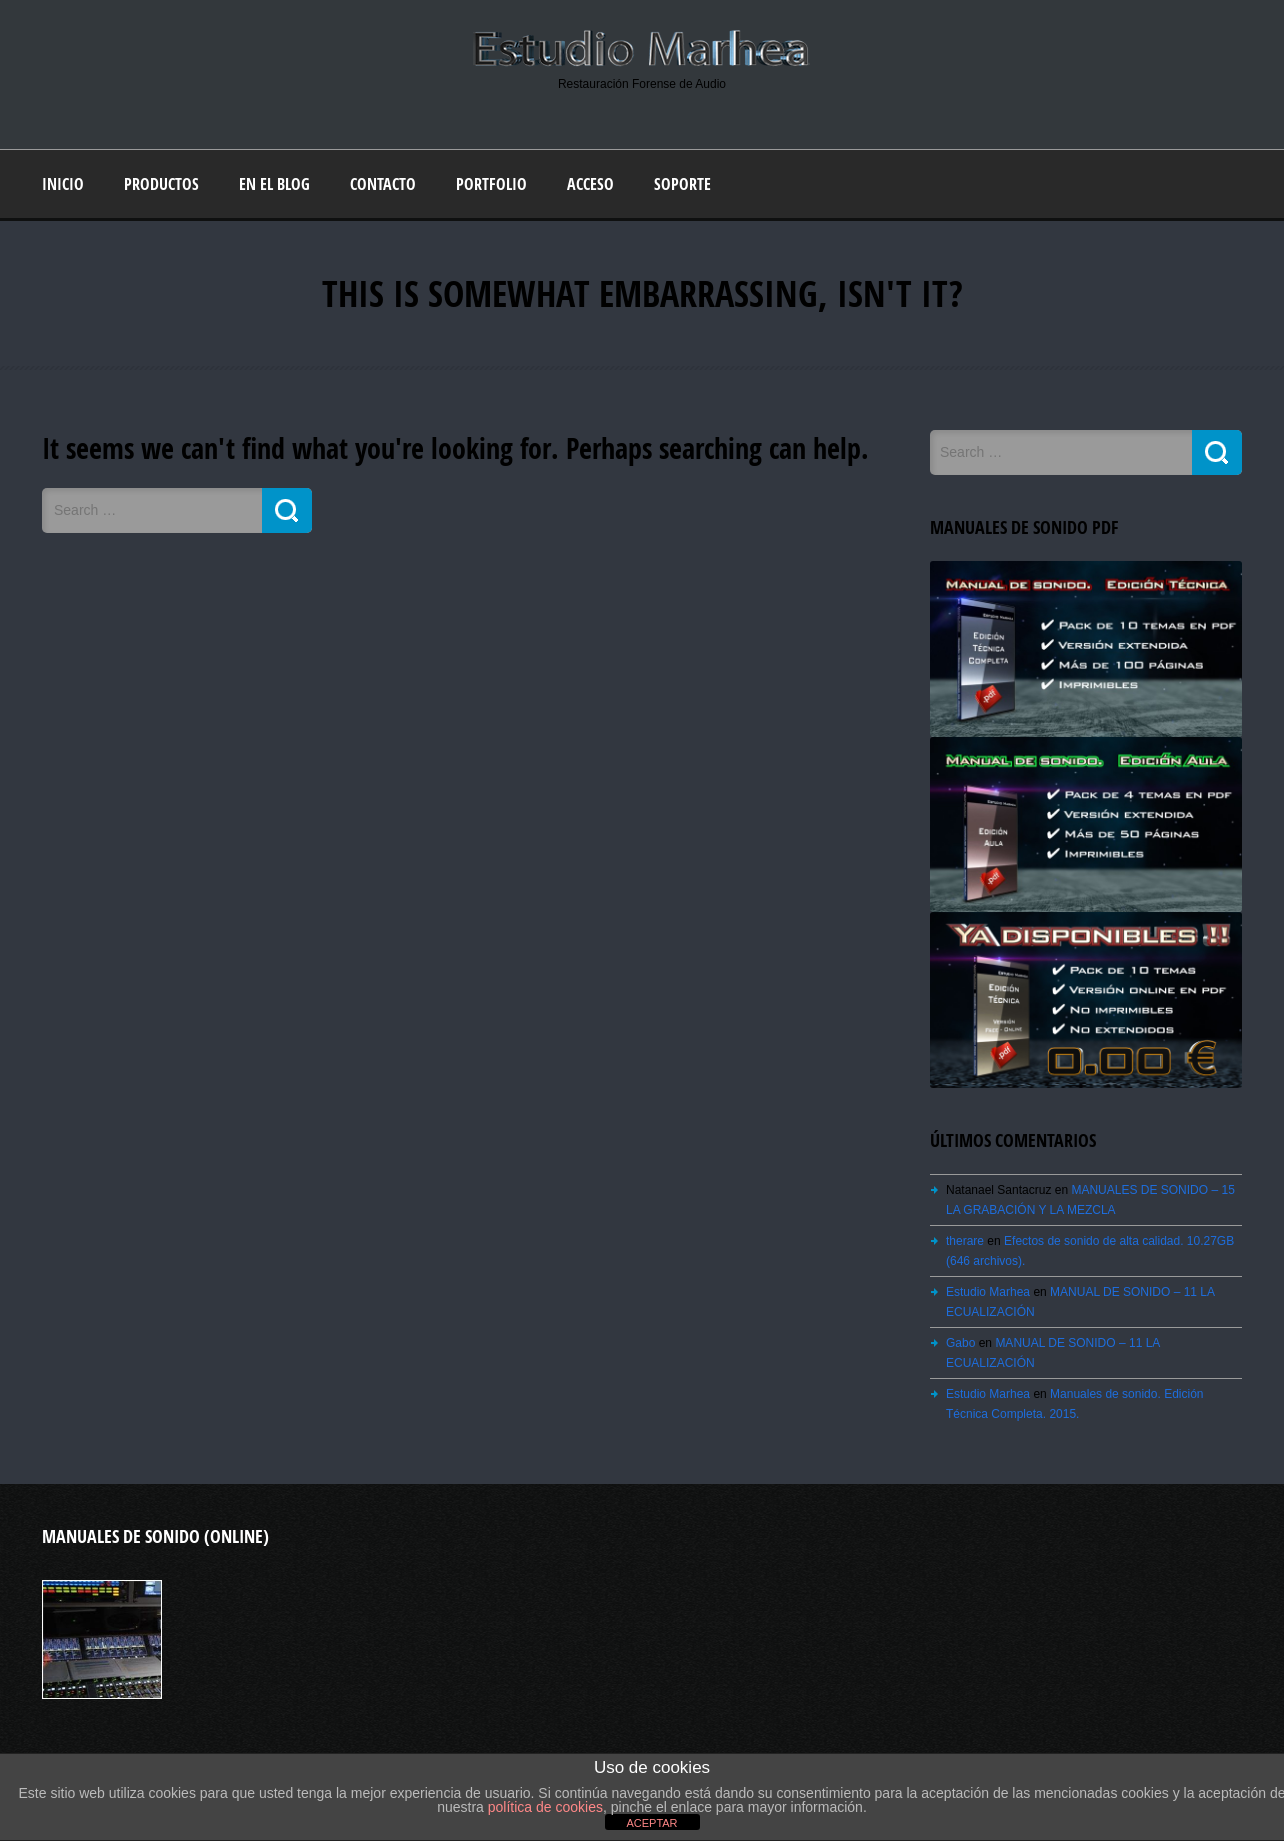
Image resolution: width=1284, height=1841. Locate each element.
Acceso (590, 184)
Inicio (63, 184)
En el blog (274, 184)
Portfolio (491, 184)
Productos (161, 184)
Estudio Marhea (988, 1292)
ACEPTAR (651, 1823)
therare (965, 1241)
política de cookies (545, 1807)
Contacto (383, 184)
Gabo (960, 1343)
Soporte (682, 184)
